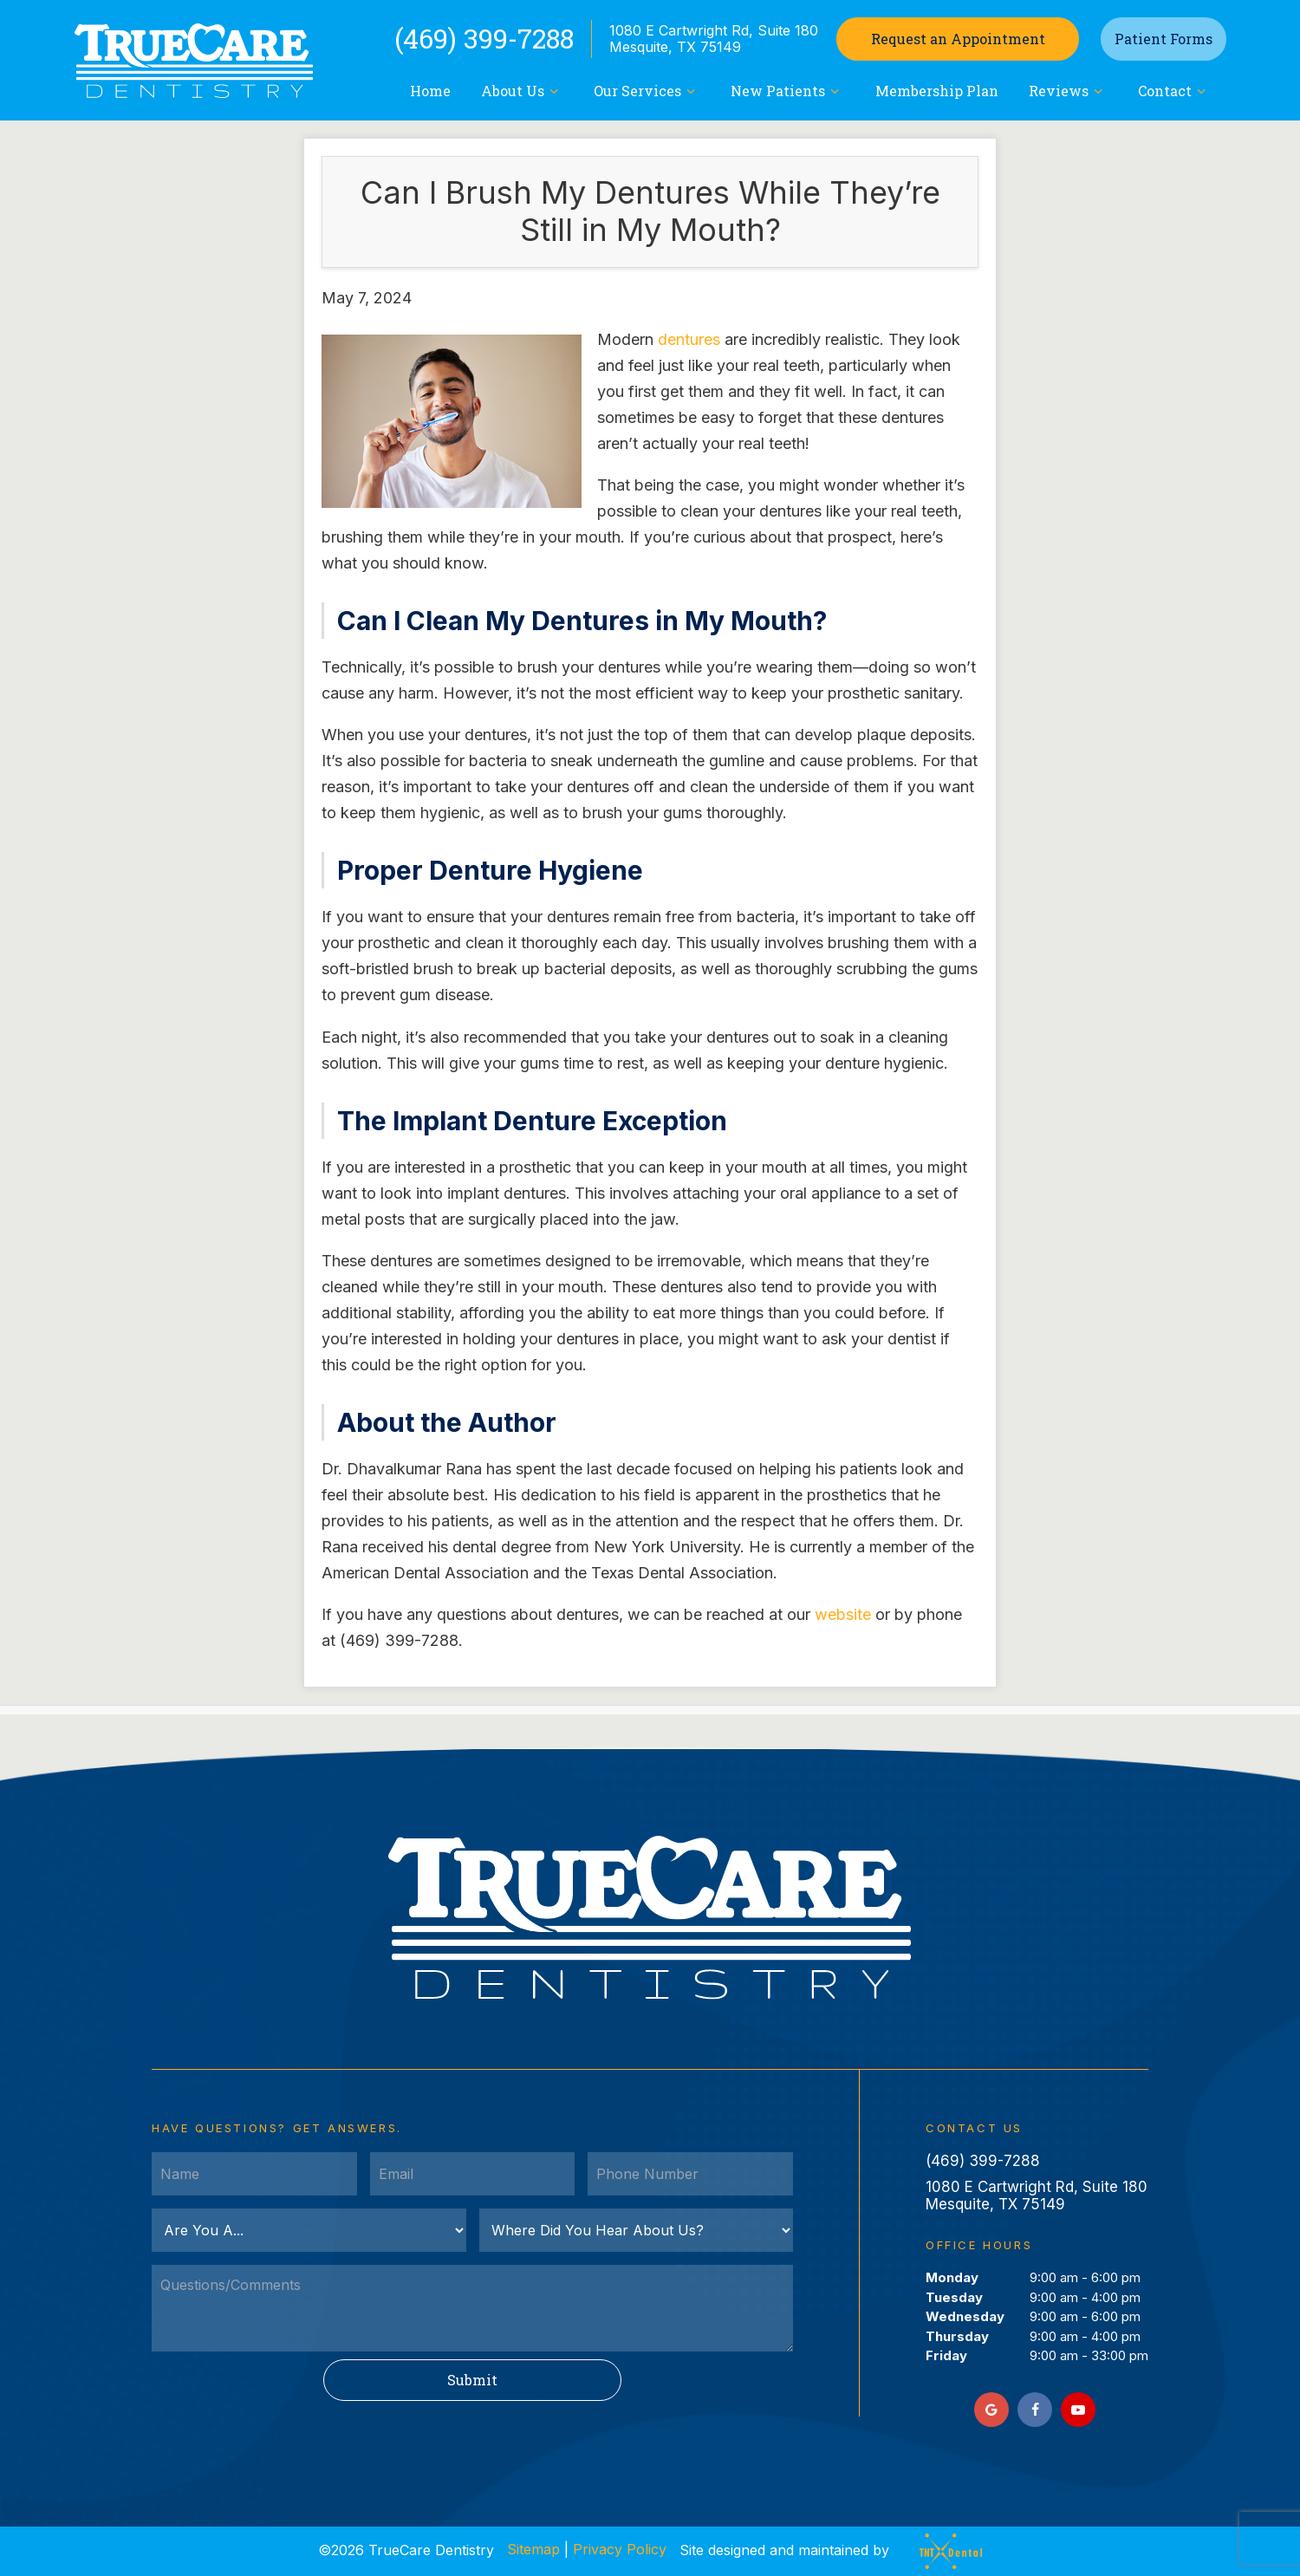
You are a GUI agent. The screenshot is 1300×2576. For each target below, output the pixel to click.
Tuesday (954, 2297)
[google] (991, 2409)
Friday (946, 2355)
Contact (1174, 90)
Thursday (957, 2336)
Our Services (647, 90)
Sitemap (533, 2549)
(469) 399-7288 (484, 38)
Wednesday (965, 2316)
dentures (689, 339)
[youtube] (1078, 2409)
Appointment (958, 38)
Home (430, 90)
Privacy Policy (619, 2549)
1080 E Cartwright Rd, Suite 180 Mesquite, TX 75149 (713, 39)
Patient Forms (1163, 38)
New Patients (787, 90)
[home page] (193, 60)
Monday (952, 2277)
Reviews (1068, 90)
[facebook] (1034, 2409)
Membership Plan (936, 90)
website (843, 1614)
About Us (522, 90)
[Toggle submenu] (553, 91)
